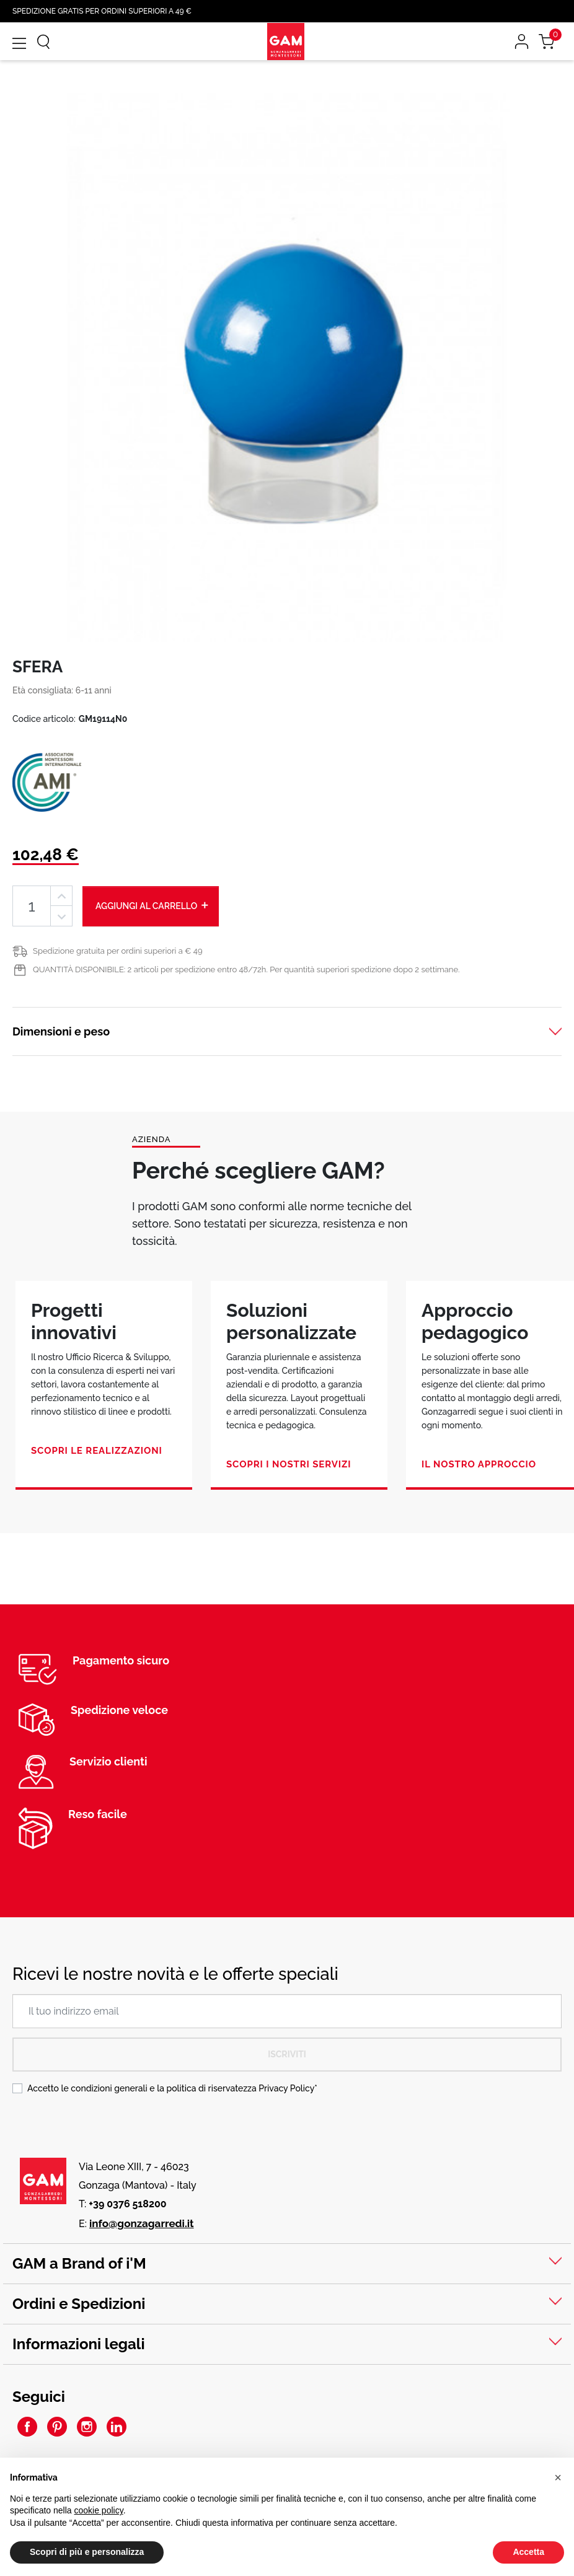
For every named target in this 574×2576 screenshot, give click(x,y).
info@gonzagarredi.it (141, 2223)
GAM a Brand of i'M (79, 2263)
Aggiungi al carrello (152, 905)
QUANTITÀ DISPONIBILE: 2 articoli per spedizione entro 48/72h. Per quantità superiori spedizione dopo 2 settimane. (246, 969)
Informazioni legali (78, 2344)
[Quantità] (31, 906)
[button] (558, 2477)
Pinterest (57, 2427)
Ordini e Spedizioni (78, 2304)
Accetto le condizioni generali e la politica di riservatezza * (172, 2088)
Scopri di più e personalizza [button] (87, 2552)
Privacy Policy (286, 2088)
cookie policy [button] (98, 2510)
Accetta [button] (528, 2552)
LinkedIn (116, 2427)
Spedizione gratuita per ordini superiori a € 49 (118, 951)
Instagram (87, 2427)
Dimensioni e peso (61, 1031)
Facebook (27, 2427)
